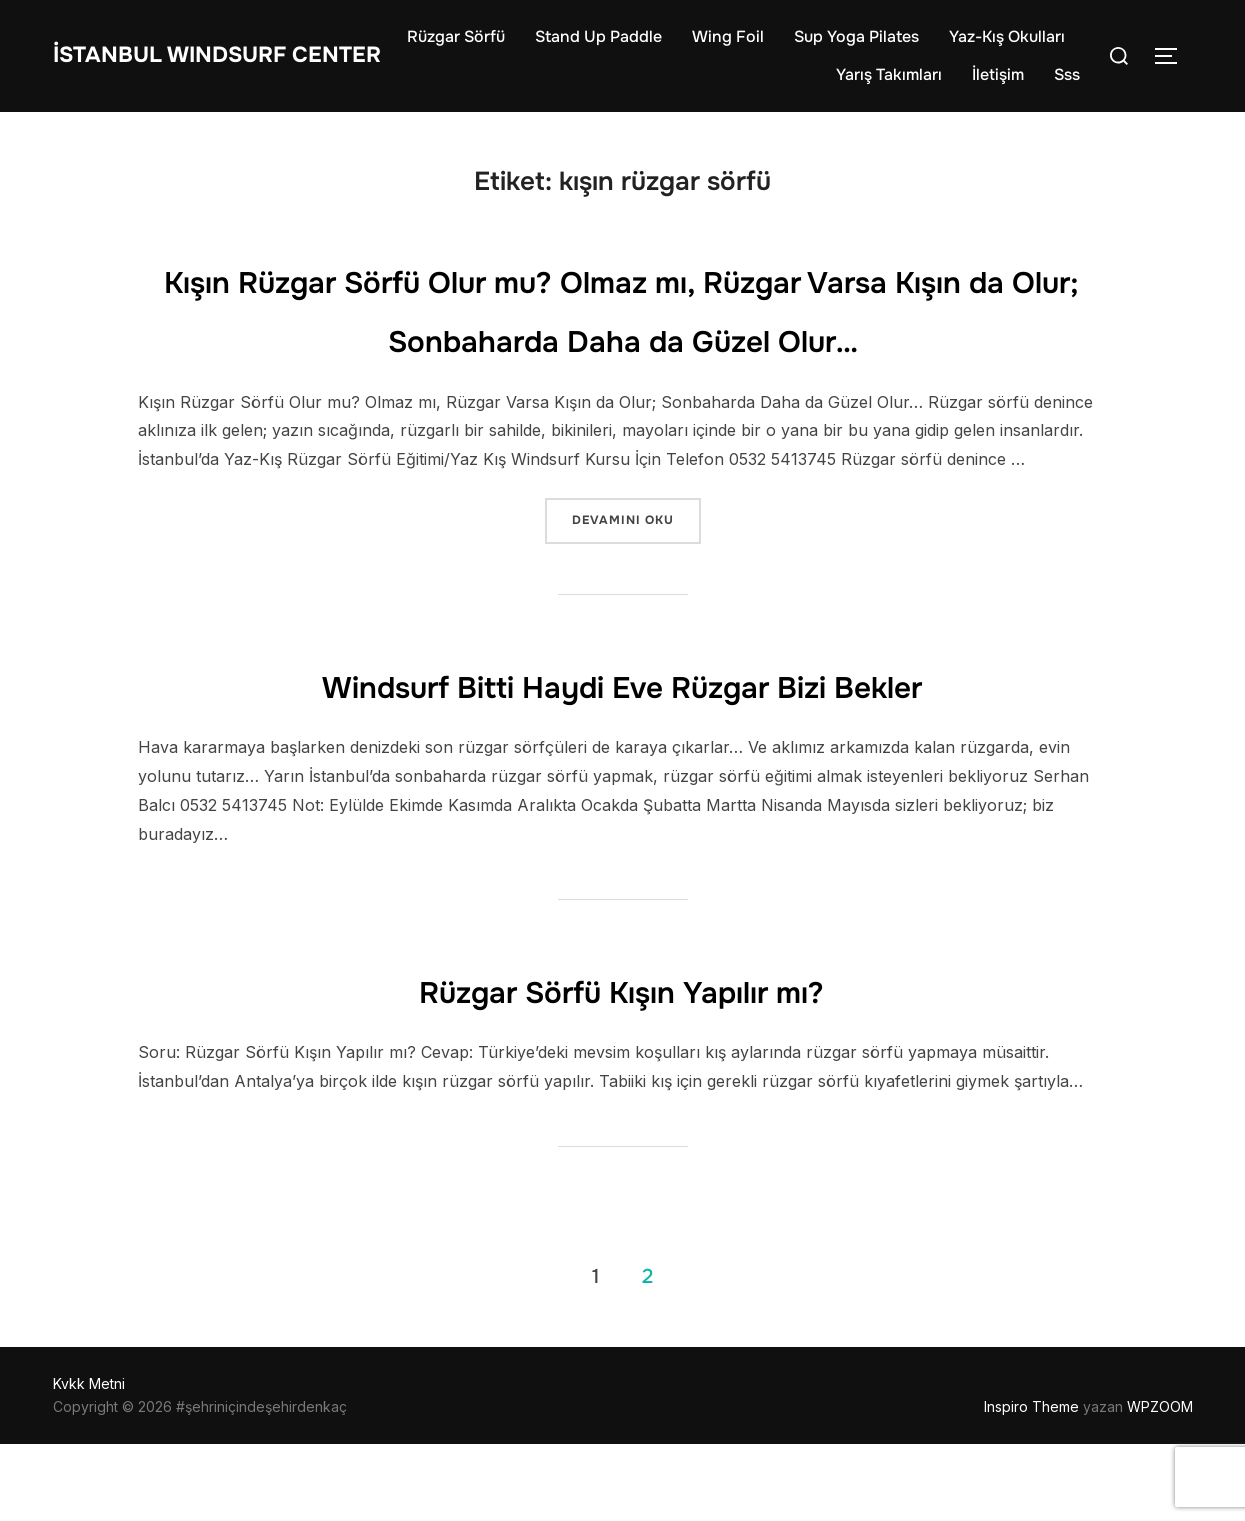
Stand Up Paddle (744, 45)
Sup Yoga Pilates (1002, 45)
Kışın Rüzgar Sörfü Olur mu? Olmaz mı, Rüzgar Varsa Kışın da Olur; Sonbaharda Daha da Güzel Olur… (622, 356)
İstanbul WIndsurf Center (191, 64)
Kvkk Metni (89, 1460)
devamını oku (636, 595)
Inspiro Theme (1031, 1482)
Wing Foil (874, 45)
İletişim (998, 83)
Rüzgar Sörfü (602, 45)
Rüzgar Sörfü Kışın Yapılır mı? (622, 1065)
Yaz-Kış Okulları (748, 83)
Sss (1067, 83)
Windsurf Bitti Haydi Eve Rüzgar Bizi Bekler (622, 760)
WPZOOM (1160, 1482)
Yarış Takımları (889, 83)
